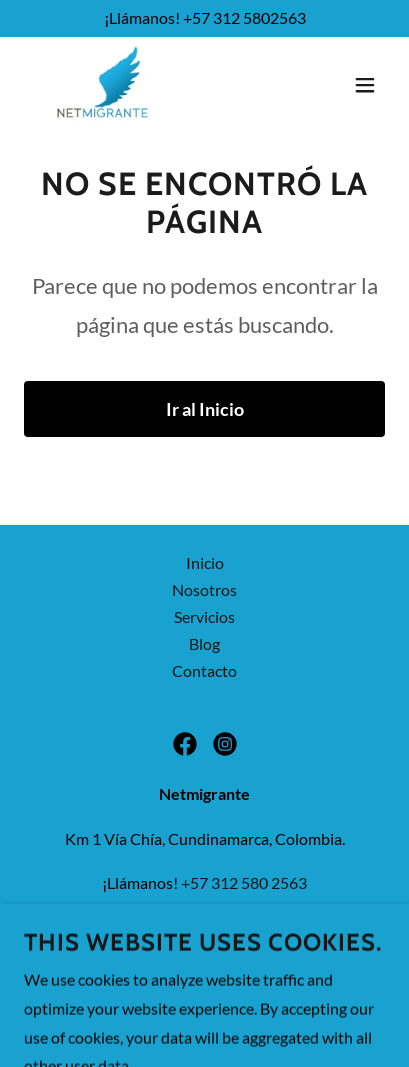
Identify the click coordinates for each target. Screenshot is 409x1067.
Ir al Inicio (205, 409)
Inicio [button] (205, 562)
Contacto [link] (204, 670)
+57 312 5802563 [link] (244, 17)
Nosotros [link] (204, 589)
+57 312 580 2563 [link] (244, 882)
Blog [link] (204, 643)
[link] (103, 85)
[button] (365, 85)
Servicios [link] (204, 616)
